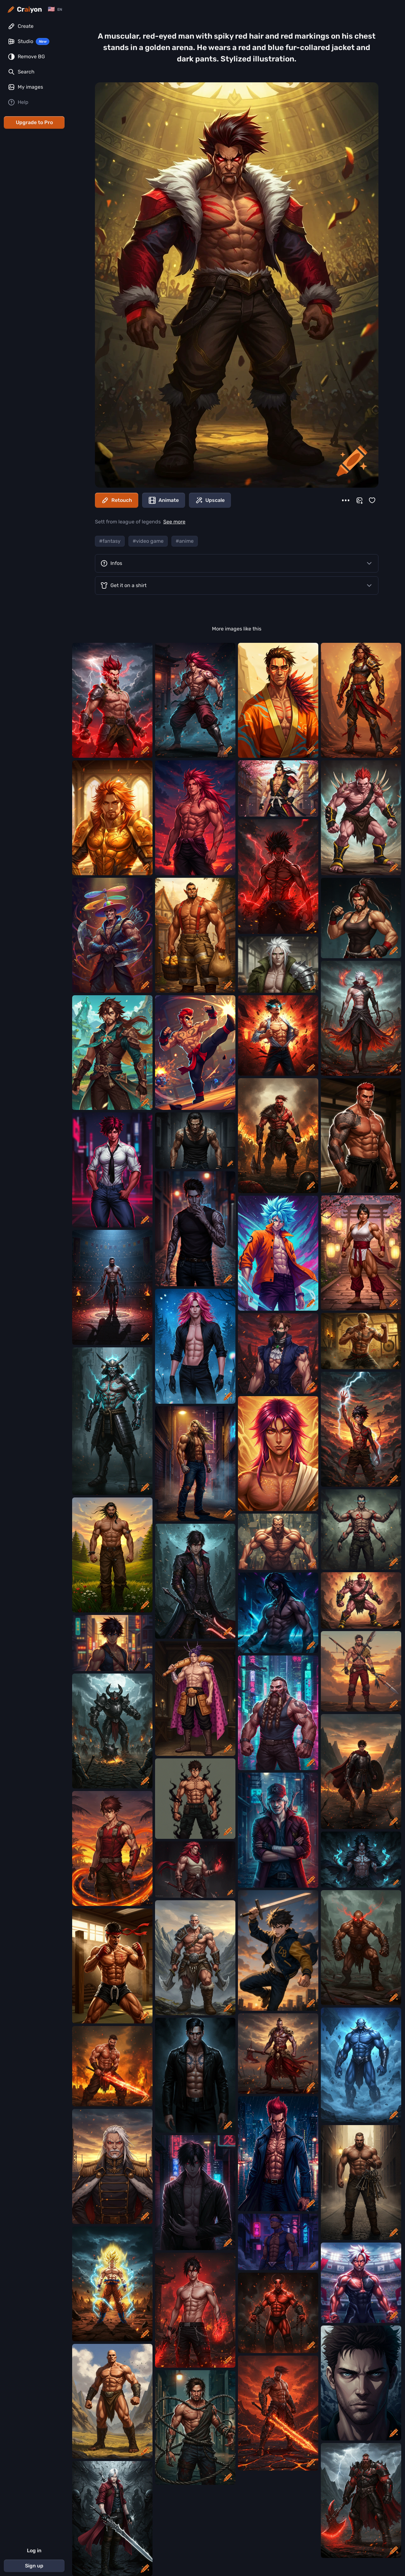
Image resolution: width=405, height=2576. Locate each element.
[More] (345, 500)
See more (174, 522)
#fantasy (110, 541)
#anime (185, 541)
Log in (34, 2551)
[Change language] (55, 9)
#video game (148, 541)
